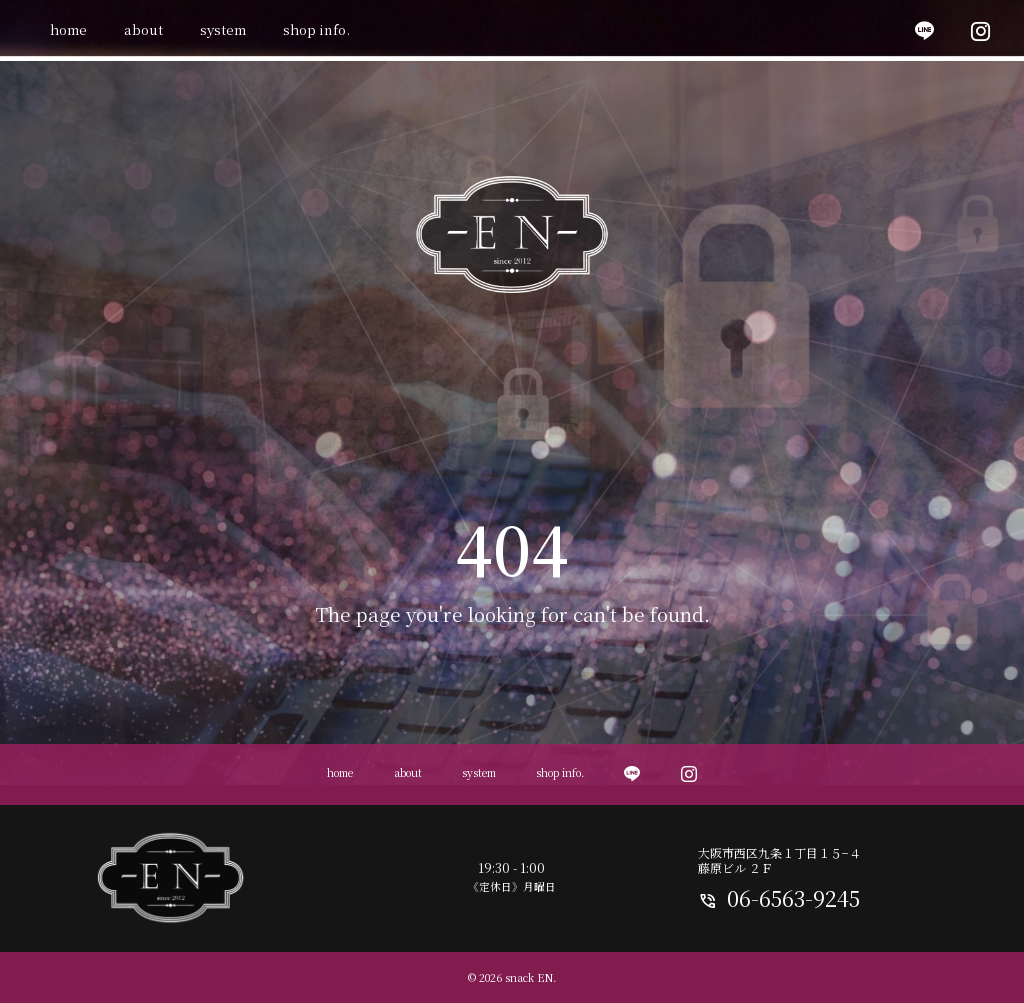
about (143, 29)
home (68, 29)
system (223, 29)
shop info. (316, 29)
